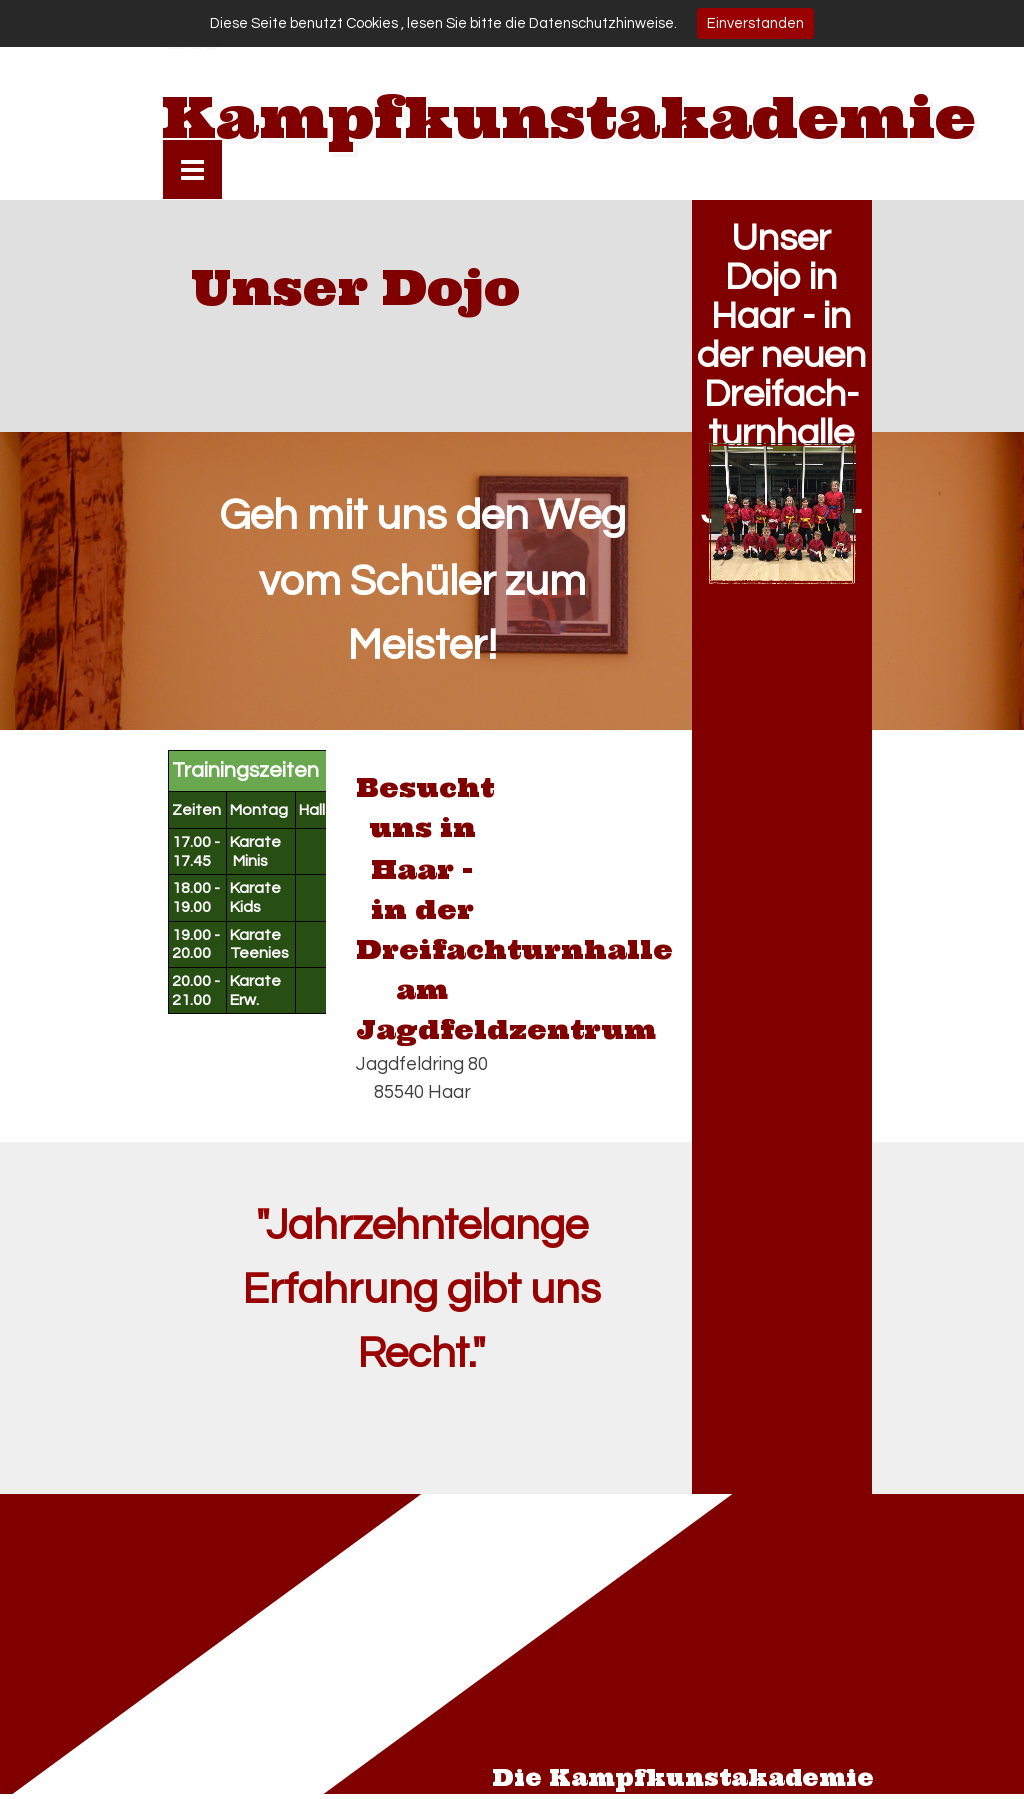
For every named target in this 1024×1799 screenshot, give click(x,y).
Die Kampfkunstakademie (683, 1778)
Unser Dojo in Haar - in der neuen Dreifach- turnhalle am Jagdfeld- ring (781, 394)
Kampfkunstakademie (569, 117)
